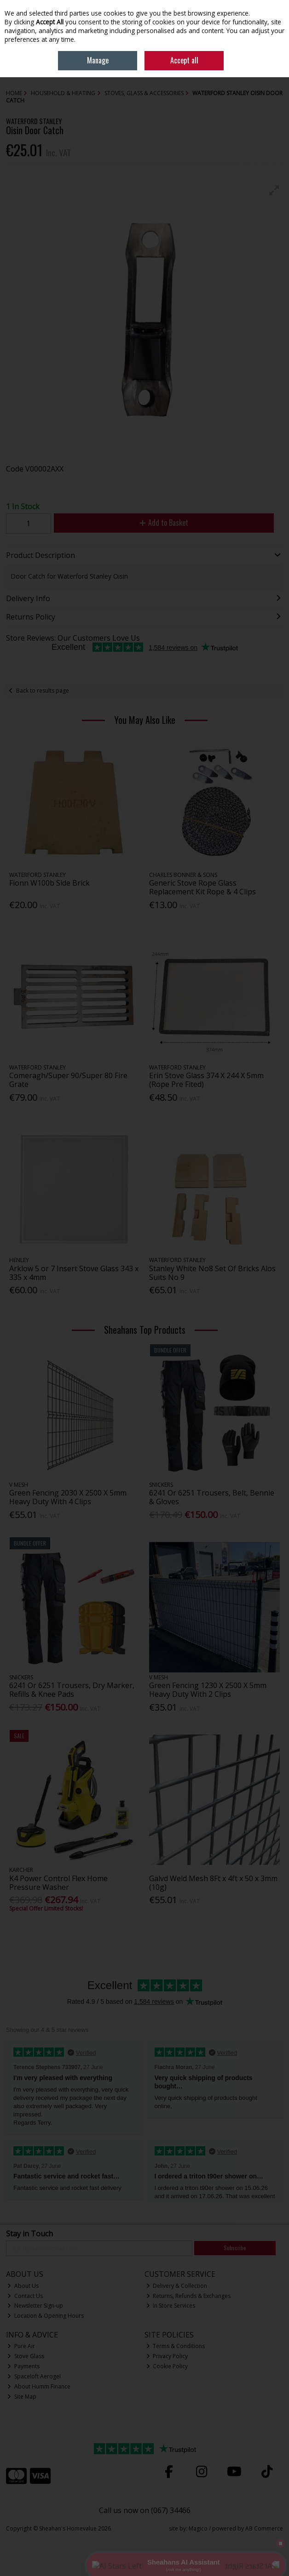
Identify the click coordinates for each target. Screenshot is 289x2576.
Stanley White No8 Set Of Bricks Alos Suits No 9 (212, 1272)
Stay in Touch (29, 2234)
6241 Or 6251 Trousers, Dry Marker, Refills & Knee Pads (71, 1689)
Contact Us (25, 2296)
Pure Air (21, 2346)
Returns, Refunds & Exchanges (188, 2296)
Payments (23, 2366)
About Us (23, 2286)
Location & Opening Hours (45, 2316)
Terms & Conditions (175, 2346)
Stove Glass (25, 2356)
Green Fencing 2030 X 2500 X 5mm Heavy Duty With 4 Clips (68, 1497)
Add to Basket (163, 522)
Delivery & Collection (177, 2286)
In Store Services (171, 2305)
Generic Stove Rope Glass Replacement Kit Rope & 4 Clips (202, 887)
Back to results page (42, 690)
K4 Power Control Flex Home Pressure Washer (58, 1882)
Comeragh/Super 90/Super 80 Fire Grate (68, 1079)
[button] (274, 190)
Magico (198, 2528)
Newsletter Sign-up (35, 2305)
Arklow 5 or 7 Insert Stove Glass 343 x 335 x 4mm (74, 1272)
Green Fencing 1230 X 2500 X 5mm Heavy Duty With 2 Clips (207, 1689)
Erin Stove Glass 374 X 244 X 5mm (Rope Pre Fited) (206, 1079)
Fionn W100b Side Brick (49, 883)
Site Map (21, 2396)
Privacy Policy (167, 2356)
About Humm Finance (38, 2386)
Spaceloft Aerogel (34, 2376)
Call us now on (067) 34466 (145, 2510)
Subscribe (235, 2248)
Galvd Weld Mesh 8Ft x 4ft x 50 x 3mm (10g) (213, 1882)
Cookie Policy (167, 2366)
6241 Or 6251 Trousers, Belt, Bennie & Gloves (211, 1497)
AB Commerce (264, 2528)
